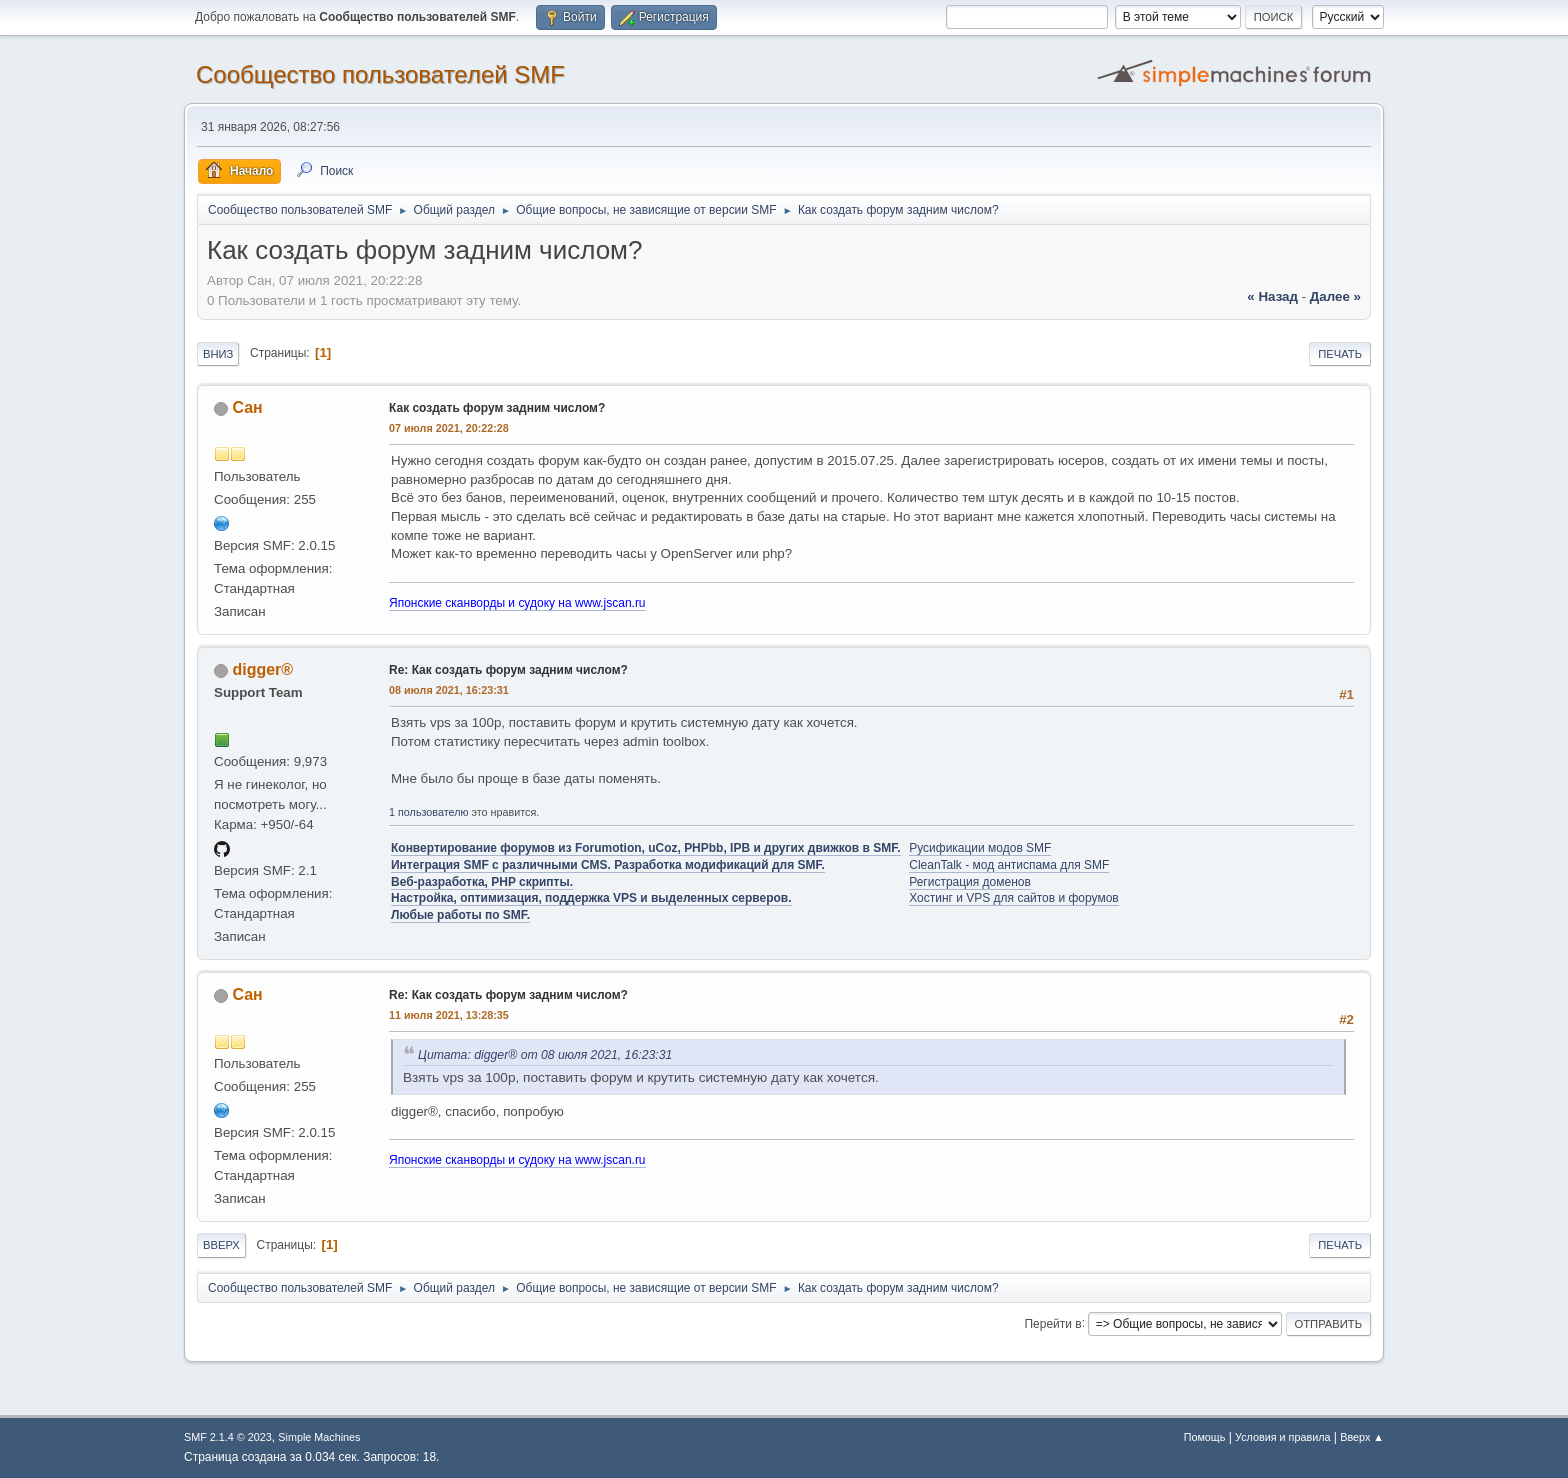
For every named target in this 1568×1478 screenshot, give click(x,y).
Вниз (218, 354)
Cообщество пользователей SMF (380, 74)
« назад (1272, 296)
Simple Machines (319, 1437)
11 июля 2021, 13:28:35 (449, 1015)
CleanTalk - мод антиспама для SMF (1009, 865)
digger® (262, 669)
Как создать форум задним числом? (497, 408)
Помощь (1205, 1437)
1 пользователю (429, 812)
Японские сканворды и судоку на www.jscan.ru (517, 603)
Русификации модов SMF (980, 848)
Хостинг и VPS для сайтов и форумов (1013, 898)
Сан (247, 407)
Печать (1340, 354)
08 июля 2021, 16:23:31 (449, 690)
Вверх (221, 1245)
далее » (1335, 296)
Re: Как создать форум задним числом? (508, 670)
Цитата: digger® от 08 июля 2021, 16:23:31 (545, 1055)
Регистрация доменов (970, 882)
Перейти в (1052, 1323)
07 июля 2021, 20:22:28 (449, 428)
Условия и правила (1282, 1437)
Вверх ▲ (1362, 1437)
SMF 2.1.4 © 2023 (228, 1437)
